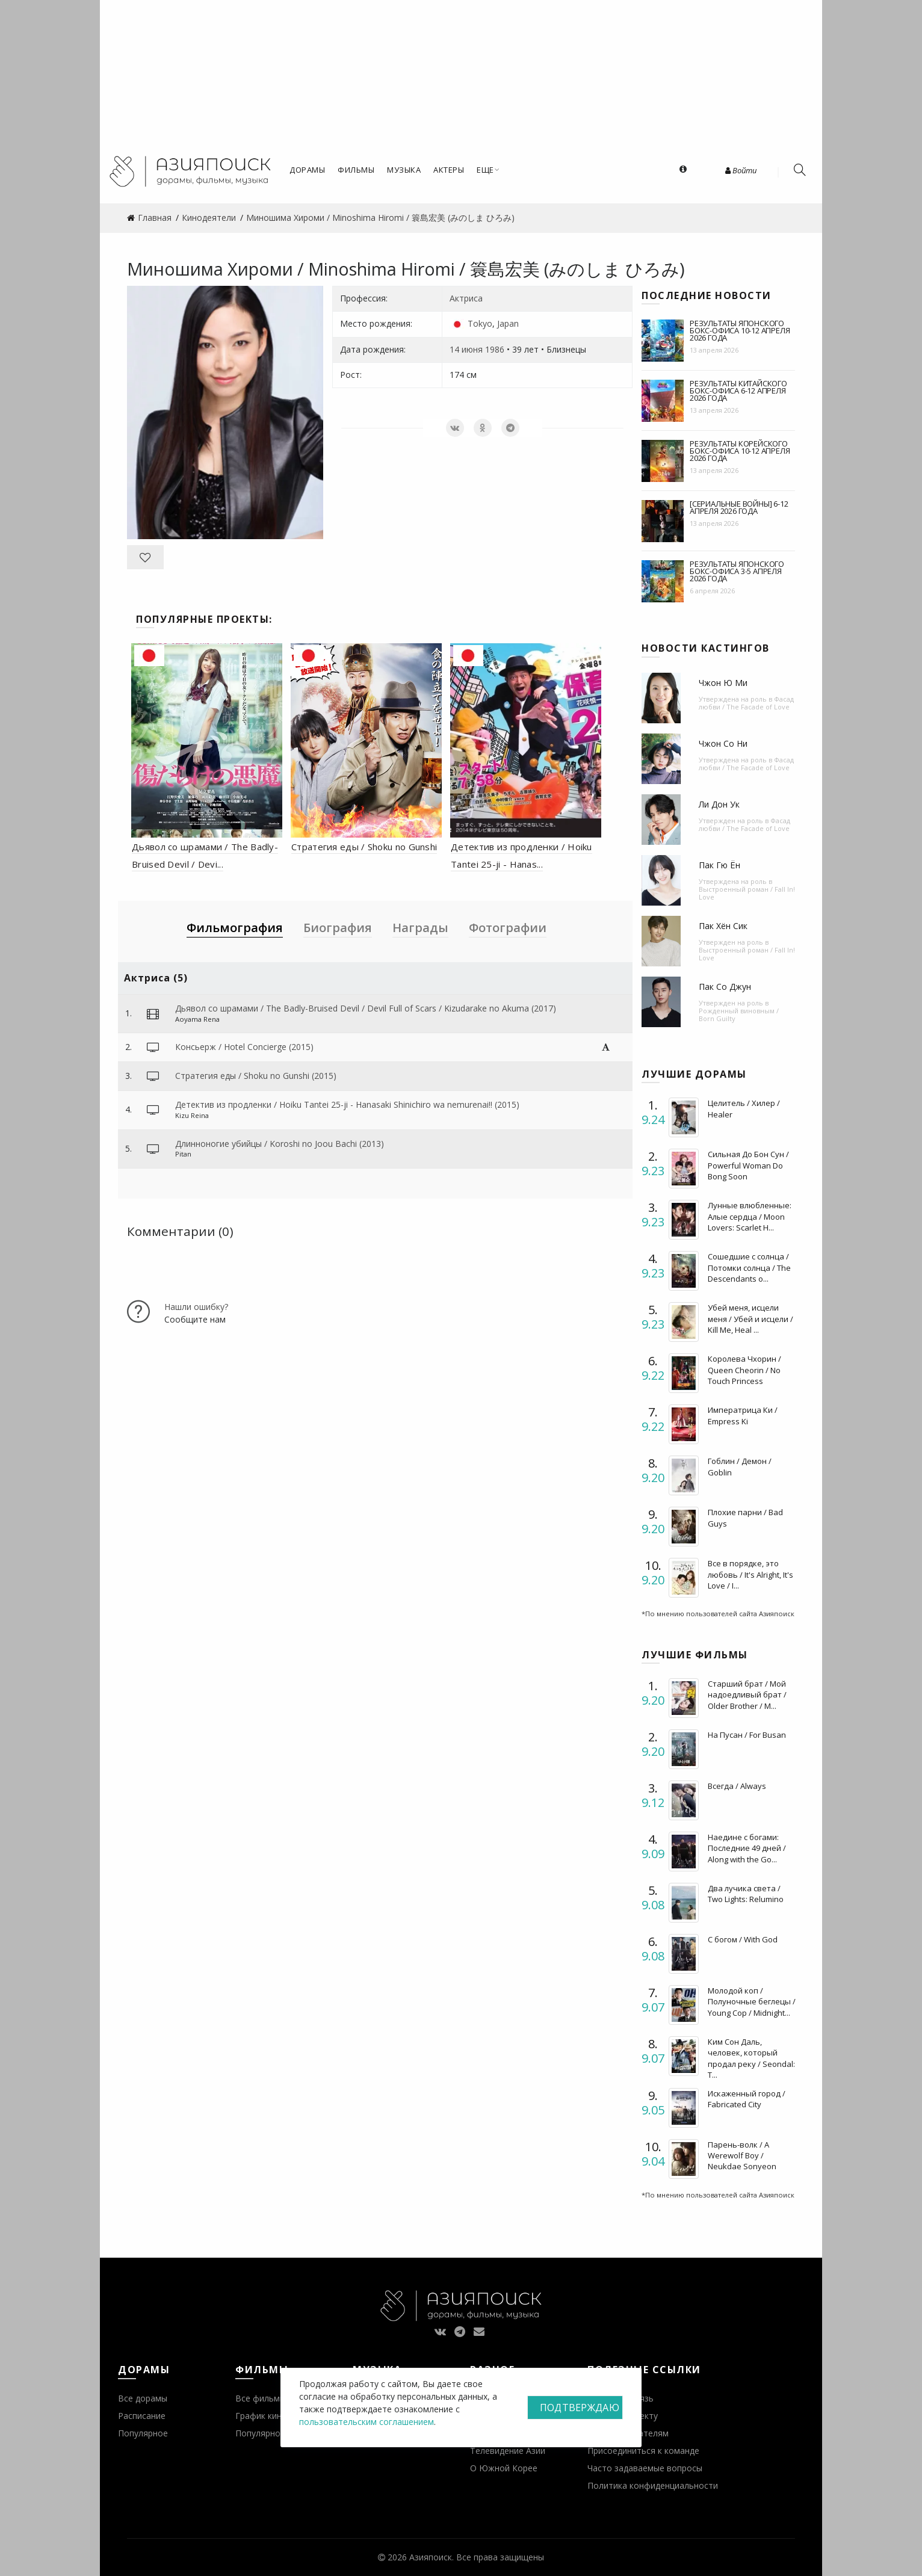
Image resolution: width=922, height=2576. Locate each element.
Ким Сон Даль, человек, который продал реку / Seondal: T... (751, 2058)
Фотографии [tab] (507, 927)
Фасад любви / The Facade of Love (746, 702)
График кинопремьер (278, 2415)
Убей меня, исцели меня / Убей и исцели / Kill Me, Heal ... (750, 1318)
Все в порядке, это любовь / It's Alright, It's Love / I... (750, 1574)
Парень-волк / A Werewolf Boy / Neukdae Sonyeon (742, 2155)
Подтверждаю (579, 2407)
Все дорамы (142, 2398)
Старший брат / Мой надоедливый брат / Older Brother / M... (747, 1694)
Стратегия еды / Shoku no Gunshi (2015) (255, 1075)
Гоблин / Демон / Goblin (740, 1466)
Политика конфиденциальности (652, 2485)
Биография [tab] (337, 927)
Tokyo (480, 323)
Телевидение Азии (507, 2450)
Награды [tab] (420, 927)
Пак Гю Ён (719, 865)
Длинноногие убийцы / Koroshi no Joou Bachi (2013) (279, 1143)
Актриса (466, 298)
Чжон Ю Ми (723, 682)
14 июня (466, 349)
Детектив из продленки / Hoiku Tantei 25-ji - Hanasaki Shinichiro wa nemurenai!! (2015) (347, 1104)
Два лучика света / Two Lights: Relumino (746, 1893)
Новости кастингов (706, 648)
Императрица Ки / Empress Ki (743, 1415)
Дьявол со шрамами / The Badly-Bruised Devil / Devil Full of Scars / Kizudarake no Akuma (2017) (365, 1008)
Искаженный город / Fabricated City (746, 2099)
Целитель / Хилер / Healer (744, 1108)
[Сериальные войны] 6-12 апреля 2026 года (739, 507)
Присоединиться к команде (643, 2450)
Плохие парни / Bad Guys (745, 1517)
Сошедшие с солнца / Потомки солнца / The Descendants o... (749, 1267)
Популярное (143, 2433)
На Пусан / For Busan (747, 1734)
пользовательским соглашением (366, 2421)
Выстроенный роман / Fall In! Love (747, 893)
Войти (740, 170)
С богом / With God (743, 1939)
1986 (494, 349)
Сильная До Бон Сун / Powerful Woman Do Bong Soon (748, 1165)
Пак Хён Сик (723, 925)
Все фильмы (260, 2398)
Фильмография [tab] (235, 927)
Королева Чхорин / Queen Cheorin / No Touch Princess (744, 1369)
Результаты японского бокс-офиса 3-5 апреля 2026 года (737, 571)
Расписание (142, 2415)
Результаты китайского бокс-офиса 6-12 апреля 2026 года (738, 390)
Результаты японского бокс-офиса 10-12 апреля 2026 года (740, 330)
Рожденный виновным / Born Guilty (739, 1014)
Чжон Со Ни (723, 743)
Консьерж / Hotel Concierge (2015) (244, 1046)
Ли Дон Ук (719, 804)
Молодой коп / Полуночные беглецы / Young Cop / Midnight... (752, 2001)
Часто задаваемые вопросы (644, 2468)
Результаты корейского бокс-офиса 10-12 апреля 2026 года (740, 451)
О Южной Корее (503, 2468)
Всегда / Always (737, 1786)
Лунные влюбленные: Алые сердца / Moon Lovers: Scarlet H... (749, 1216)
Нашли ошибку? (196, 1306)
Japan (508, 323)
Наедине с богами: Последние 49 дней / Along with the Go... (747, 1848)
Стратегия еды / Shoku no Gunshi (364, 847)
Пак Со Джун (725, 986)
